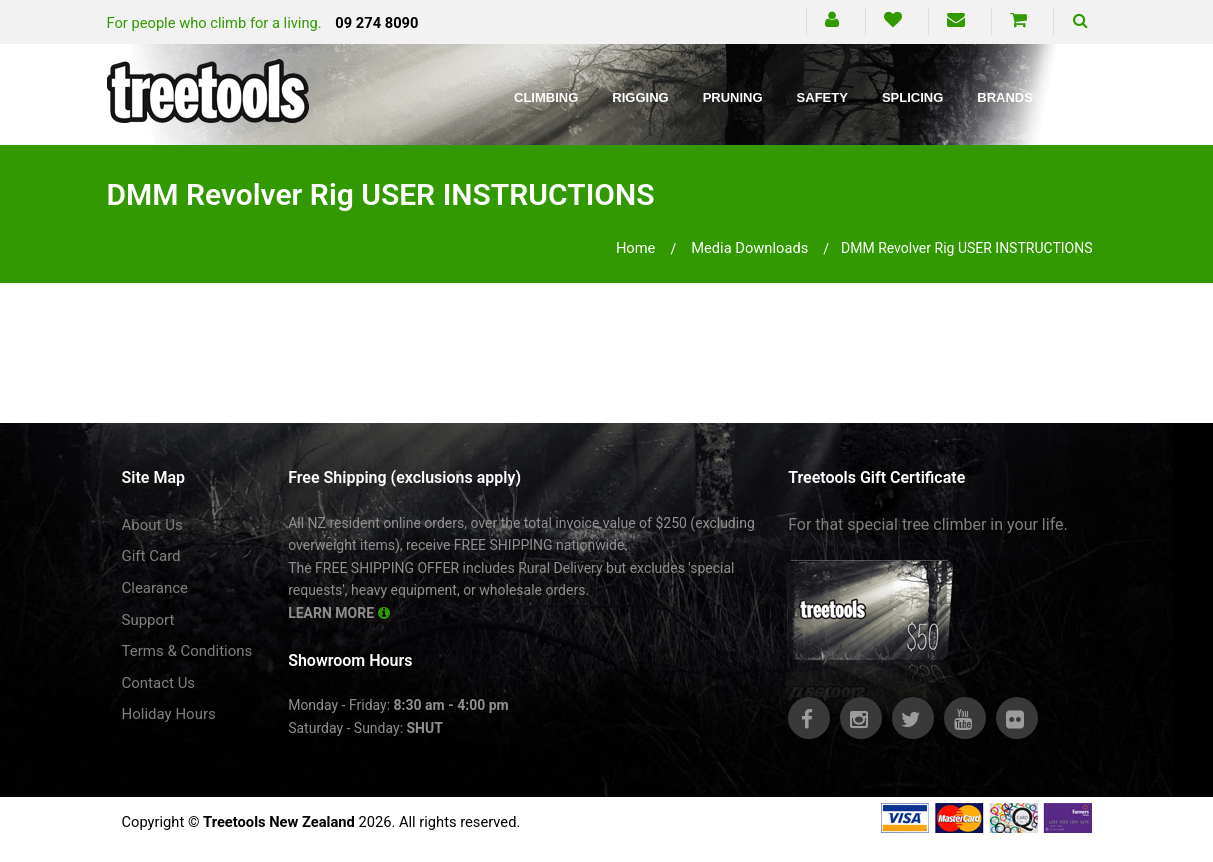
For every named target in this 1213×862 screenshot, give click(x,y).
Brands (1005, 97)
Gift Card (151, 556)
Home (636, 248)
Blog (1086, 97)
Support (148, 620)
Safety (822, 97)
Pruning (733, 97)
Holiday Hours (169, 714)
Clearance (155, 588)
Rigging (640, 97)
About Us (152, 525)
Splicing (912, 97)
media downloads (749, 248)
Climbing (546, 97)
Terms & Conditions (187, 651)
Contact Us (159, 683)
